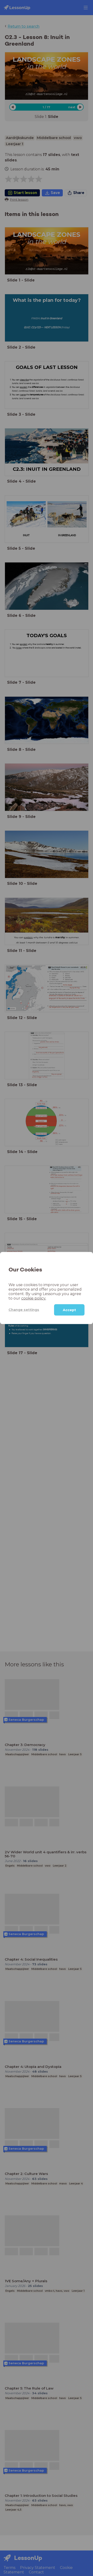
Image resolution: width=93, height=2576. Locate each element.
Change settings (23, 1310)
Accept (69, 1310)
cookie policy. (33, 1298)
